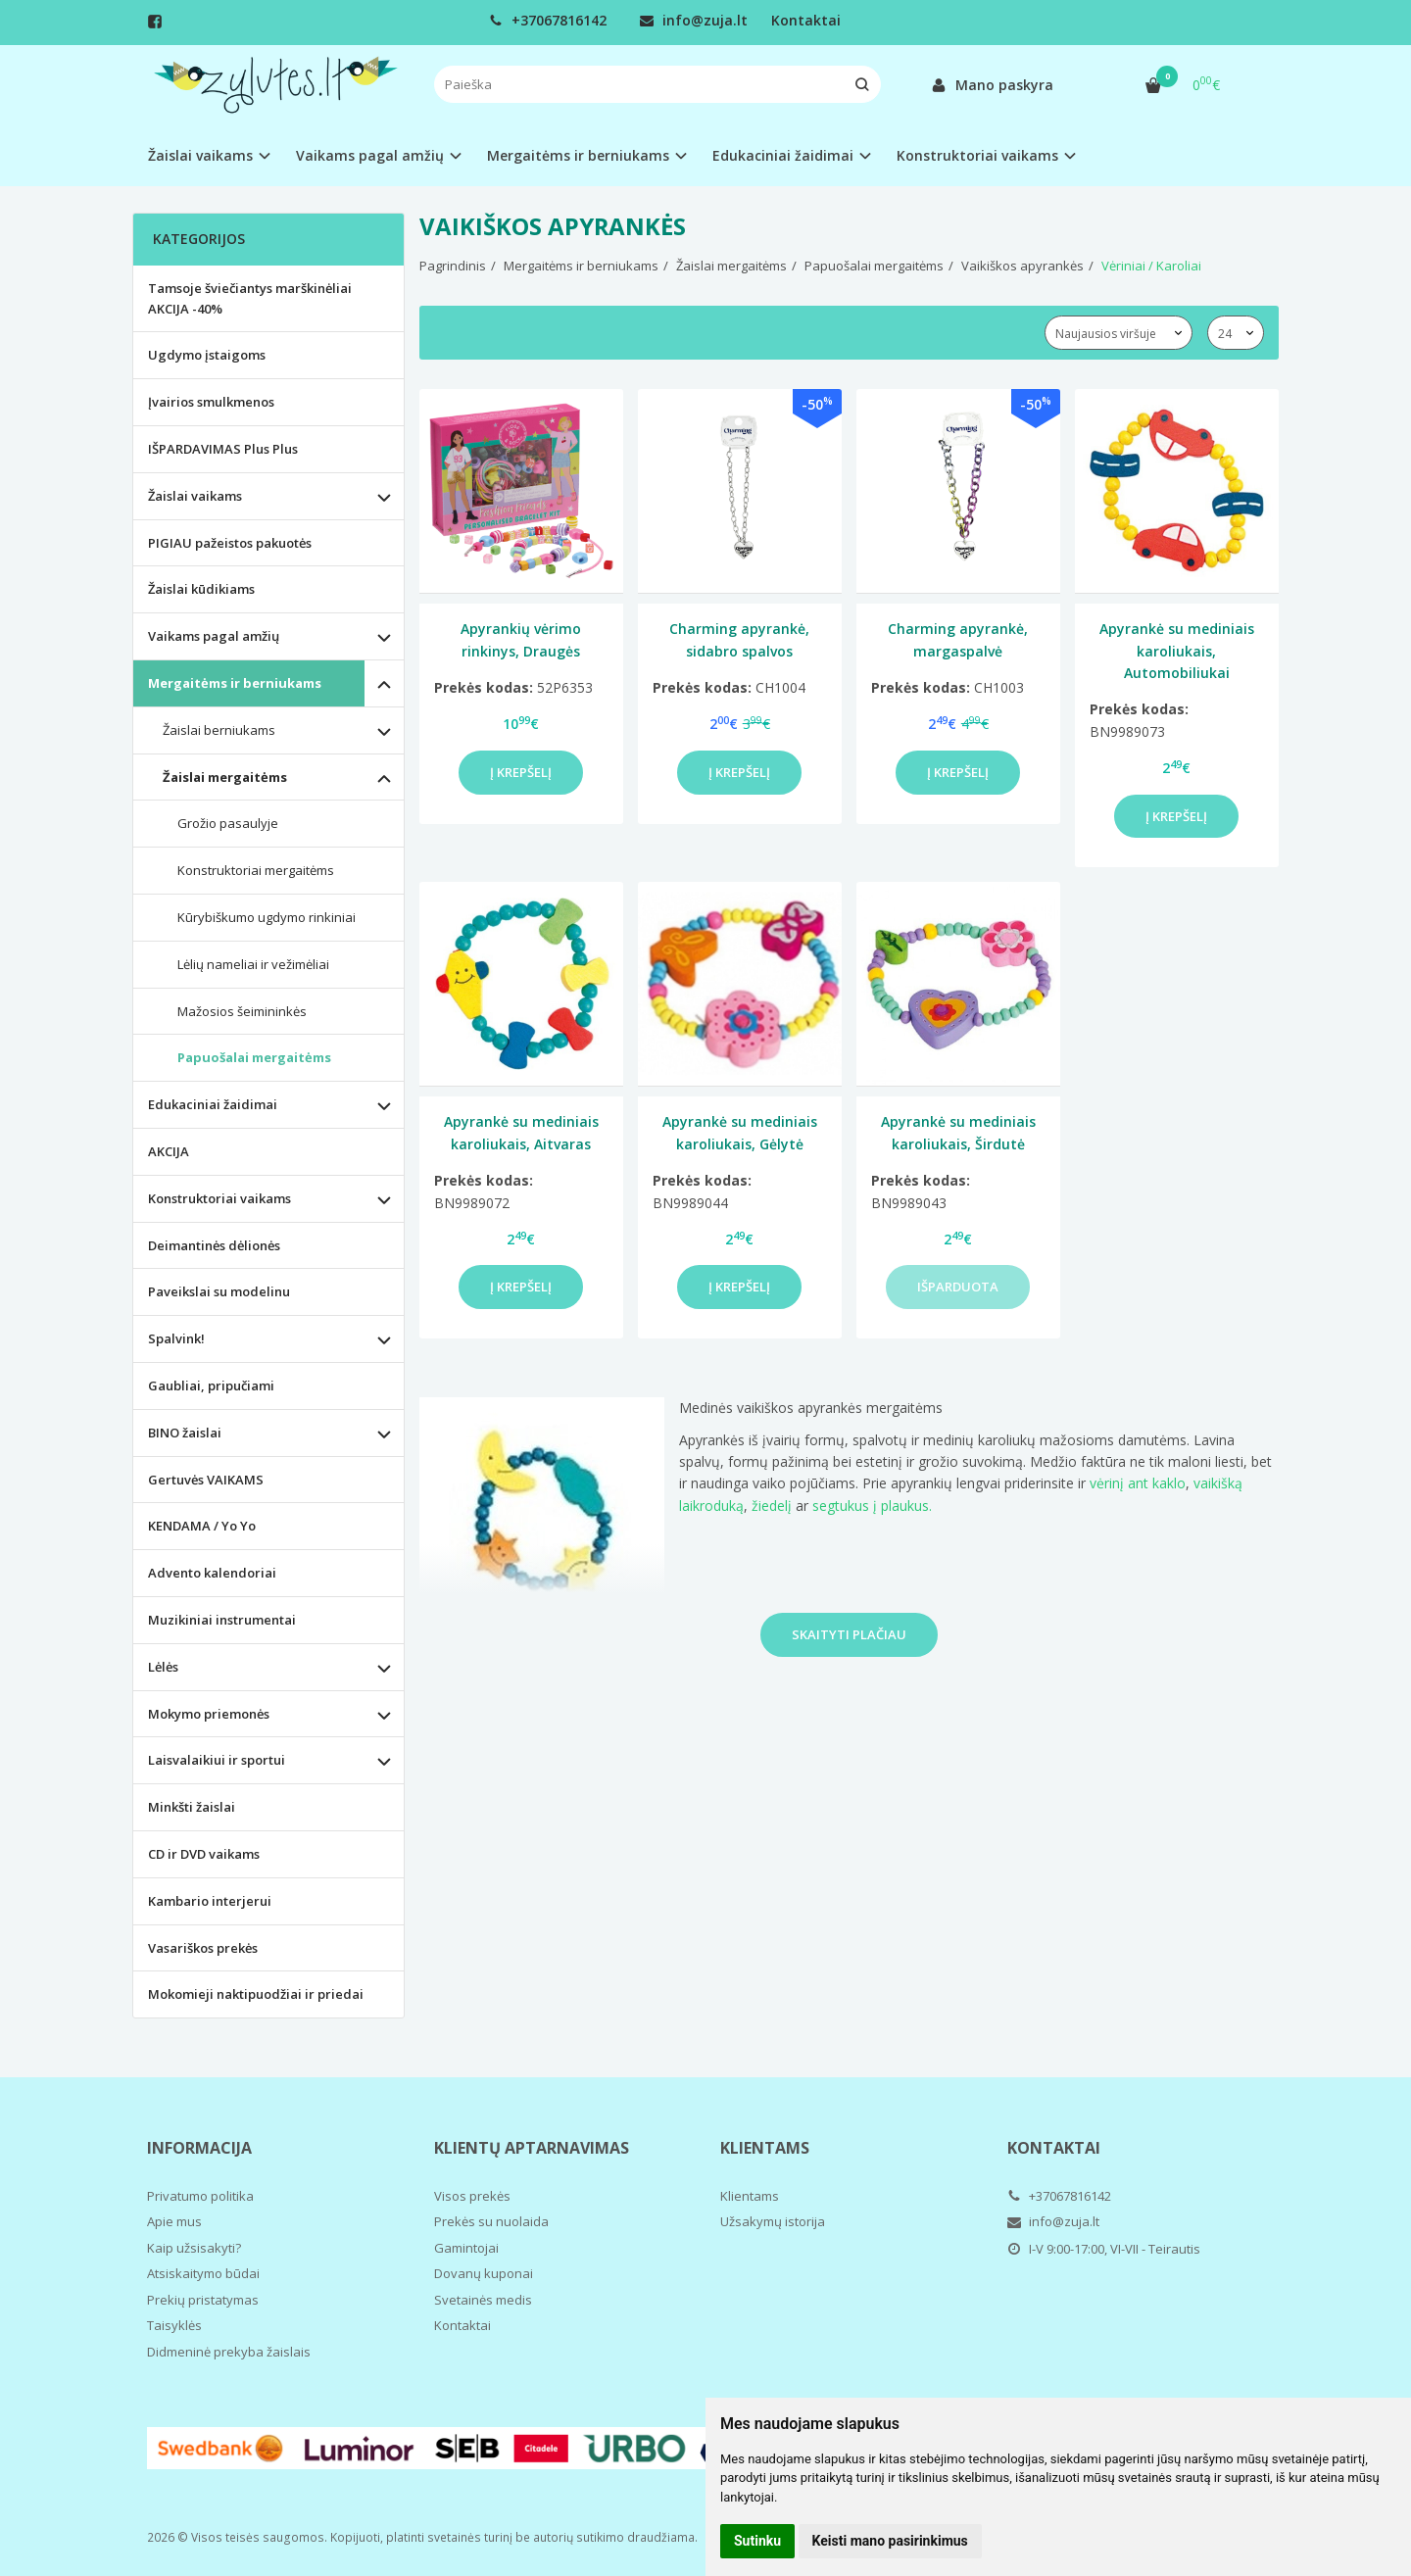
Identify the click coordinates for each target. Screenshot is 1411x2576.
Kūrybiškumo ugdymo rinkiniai (266, 917)
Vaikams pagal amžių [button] (370, 155)
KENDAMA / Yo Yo (202, 1525)
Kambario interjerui (209, 1901)
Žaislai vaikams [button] (200, 155)
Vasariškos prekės (203, 1948)
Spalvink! (176, 1338)
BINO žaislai (184, 1432)
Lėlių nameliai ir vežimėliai (253, 964)
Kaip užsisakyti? (194, 2248)
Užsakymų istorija (772, 2221)
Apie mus (174, 2221)
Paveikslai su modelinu (219, 1291)
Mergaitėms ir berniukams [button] (578, 155)
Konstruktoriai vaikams (219, 1198)
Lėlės (163, 1667)
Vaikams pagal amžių (213, 636)
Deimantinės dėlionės (214, 1245)
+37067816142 (548, 20)
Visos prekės (472, 2196)
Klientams (764, 2148)
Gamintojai (466, 2248)
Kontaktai (806, 20)
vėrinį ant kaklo (1138, 1483)
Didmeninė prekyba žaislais (229, 2351)
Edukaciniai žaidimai (212, 1104)
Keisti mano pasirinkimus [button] (890, 2541)
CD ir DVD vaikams (204, 1854)
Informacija (199, 2148)
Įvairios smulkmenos (211, 402)
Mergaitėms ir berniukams (234, 683)
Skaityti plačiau (849, 1634)
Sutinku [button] (757, 2541)
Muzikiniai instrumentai (222, 1619)
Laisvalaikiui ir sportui (216, 1760)
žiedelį (770, 1505)
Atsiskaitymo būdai (203, 2273)
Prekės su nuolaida (491, 2221)
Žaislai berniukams (219, 730)
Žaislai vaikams (195, 496)
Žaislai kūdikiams (201, 589)
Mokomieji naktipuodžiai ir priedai (256, 1994)
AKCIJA (168, 1151)
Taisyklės (174, 2325)
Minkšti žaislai (191, 1807)
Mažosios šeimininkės (242, 1011)
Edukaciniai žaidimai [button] (782, 155)
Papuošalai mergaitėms (254, 1057)
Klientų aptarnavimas (531, 2148)
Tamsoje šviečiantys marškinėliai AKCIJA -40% (250, 298)
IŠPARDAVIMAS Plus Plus (223, 449)
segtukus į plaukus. (872, 1505)
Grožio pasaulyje (227, 823)
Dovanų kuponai (483, 2273)
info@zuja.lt (694, 20)
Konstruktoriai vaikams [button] (977, 155)
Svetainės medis (483, 2300)
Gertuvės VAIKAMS (206, 1479)
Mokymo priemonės (208, 1714)
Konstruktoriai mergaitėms (255, 870)
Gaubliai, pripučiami (211, 1385)
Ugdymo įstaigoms (207, 355)
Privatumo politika (200, 2196)
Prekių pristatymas (203, 2300)
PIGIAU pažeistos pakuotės (230, 543)
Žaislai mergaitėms (225, 777)
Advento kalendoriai (212, 1572)
